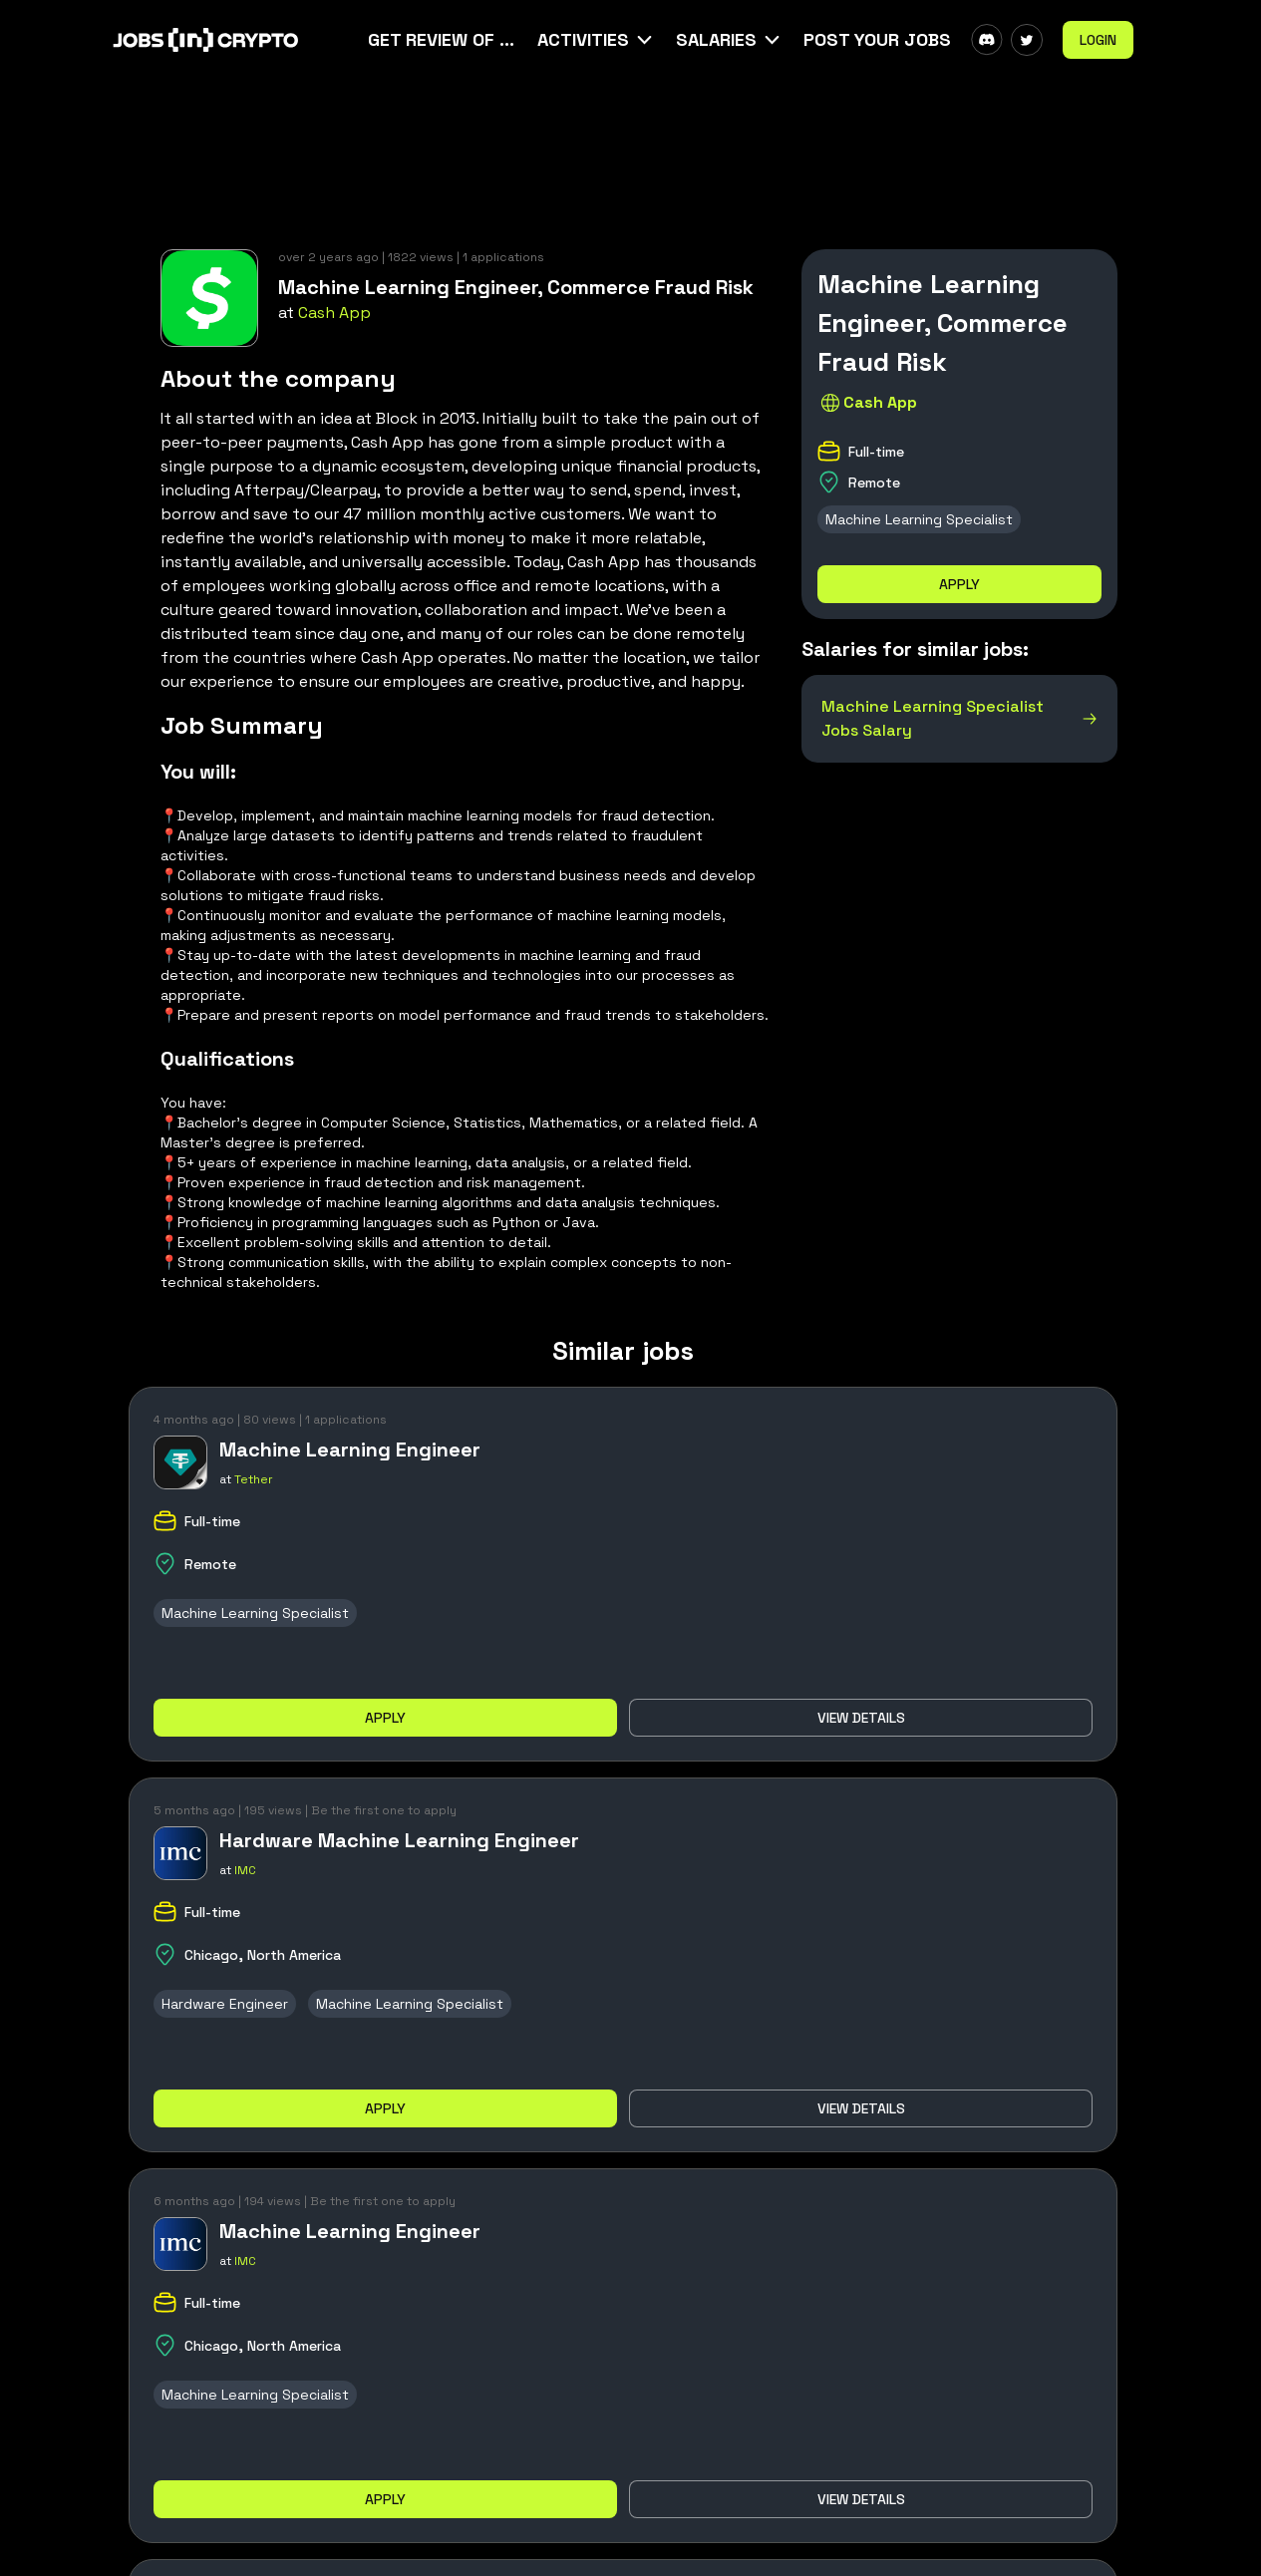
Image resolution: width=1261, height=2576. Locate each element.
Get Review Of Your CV (442, 39)
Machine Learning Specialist (919, 519)
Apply (959, 584)
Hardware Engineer (224, 2004)
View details (861, 1718)
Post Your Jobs (877, 39)
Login (1098, 40)
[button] (596, 40)
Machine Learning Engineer (349, 1449)
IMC (245, 1870)
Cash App (334, 312)
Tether (253, 1479)
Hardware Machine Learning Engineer (399, 1840)
